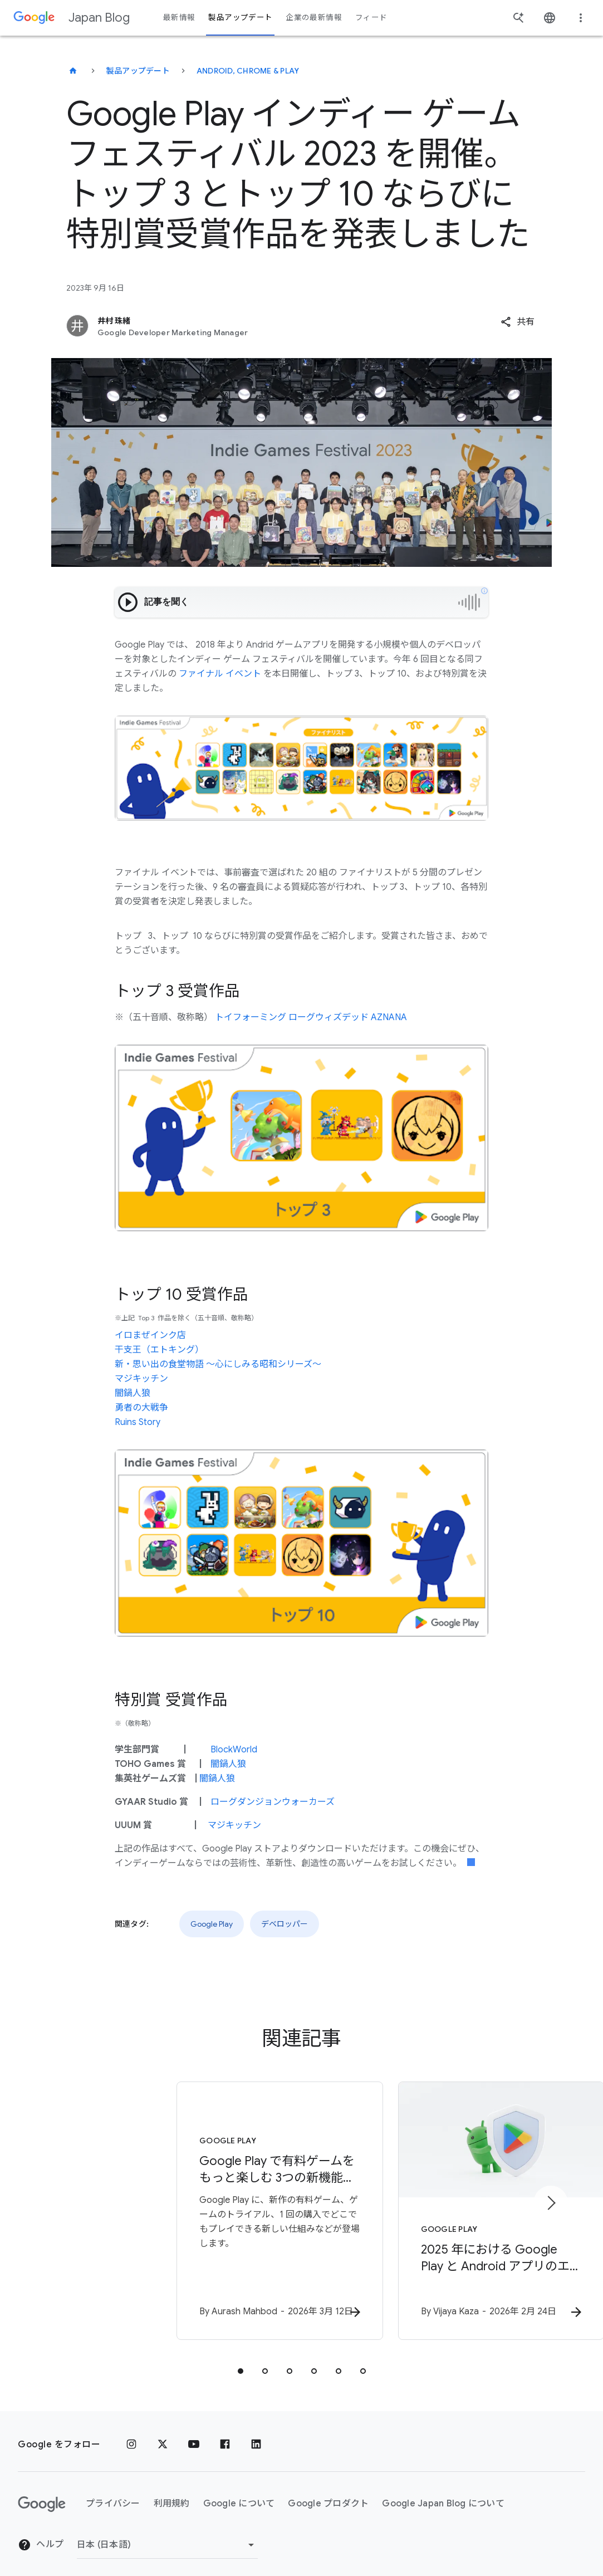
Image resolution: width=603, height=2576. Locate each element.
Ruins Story (137, 1422)
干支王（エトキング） (159, 1349)
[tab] (240, 2360)
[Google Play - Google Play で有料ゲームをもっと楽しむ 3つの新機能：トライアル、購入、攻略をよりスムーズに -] (156, 2206)
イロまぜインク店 (150, 1335)
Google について (239, 2493)
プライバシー (113, 2493)
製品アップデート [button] (240, 17)
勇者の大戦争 (141, 1407)
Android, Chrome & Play (248, 71)
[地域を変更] (167, 2534)
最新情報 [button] (179, 17)
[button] (517, 322)
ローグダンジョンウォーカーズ (272, 1802)
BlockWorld (233, 1749)
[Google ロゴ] (42, 2493)
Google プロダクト (328, 2493)
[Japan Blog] (73, 70)
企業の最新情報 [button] (314, 17)
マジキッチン (141, 1378)
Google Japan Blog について (443, 2493)
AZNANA (389, 1017)
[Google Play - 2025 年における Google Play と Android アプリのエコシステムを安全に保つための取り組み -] (447, 2206)
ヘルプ (40, 2534)
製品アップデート (138, 71)
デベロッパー (284, 1924)
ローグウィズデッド (328, 1017)
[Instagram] (131, 2434)
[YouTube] (193, 2434)
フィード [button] (371, 17)
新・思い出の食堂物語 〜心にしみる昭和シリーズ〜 (218, 1364)
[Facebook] (225, 2434)
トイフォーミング (250, 1017)
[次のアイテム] (551, 2198)
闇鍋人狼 (132, 1393)
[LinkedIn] (256, 2434)
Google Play (211, 1924)
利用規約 (172, 2493)
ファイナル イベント (220, 673)
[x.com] (162, 2434)
